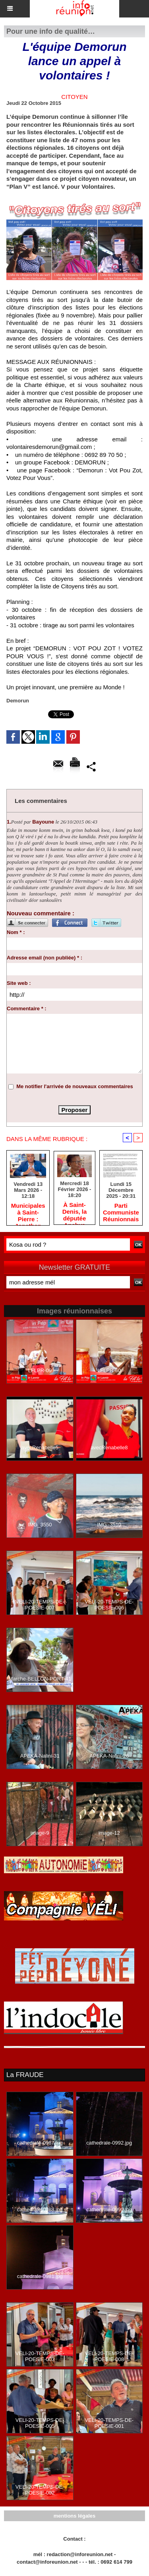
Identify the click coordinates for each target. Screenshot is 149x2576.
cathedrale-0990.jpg (109, 2209)
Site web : (19, 983)
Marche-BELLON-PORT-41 (40, 1679)
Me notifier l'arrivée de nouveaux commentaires (74, 1086)
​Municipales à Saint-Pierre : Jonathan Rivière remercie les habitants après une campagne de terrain (28, 1212)
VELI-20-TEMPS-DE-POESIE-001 (109, 2423)
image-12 (109, 1833)
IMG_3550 (40, 1525)
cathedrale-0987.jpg (40, 2143)
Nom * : (16, 932)
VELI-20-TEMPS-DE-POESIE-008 (109, 2356)
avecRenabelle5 (39, 1447)
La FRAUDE (25, 2075)
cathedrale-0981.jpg (40, 2276)
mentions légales (74, 2516)
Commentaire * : (26, 1008)
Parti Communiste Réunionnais (121, 1212)
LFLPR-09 (40, 1370)
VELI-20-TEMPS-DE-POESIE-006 (109, 1605)
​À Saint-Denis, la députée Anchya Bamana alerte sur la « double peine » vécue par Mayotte (74, 1211)
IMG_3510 (109, 1525)
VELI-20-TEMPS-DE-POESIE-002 (39, 2490)
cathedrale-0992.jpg (109, 2143)
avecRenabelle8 (109, 1447)
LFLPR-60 (109, 1370)
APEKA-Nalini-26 (109, 1756)
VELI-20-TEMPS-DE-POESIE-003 (39, 2356)
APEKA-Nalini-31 (40, 1756)
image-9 (40, 1833)
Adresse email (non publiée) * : (44, 958)
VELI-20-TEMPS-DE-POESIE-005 (39, 2423)
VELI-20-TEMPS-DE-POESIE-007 (39, 1605)
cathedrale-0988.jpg (40, 2209)
